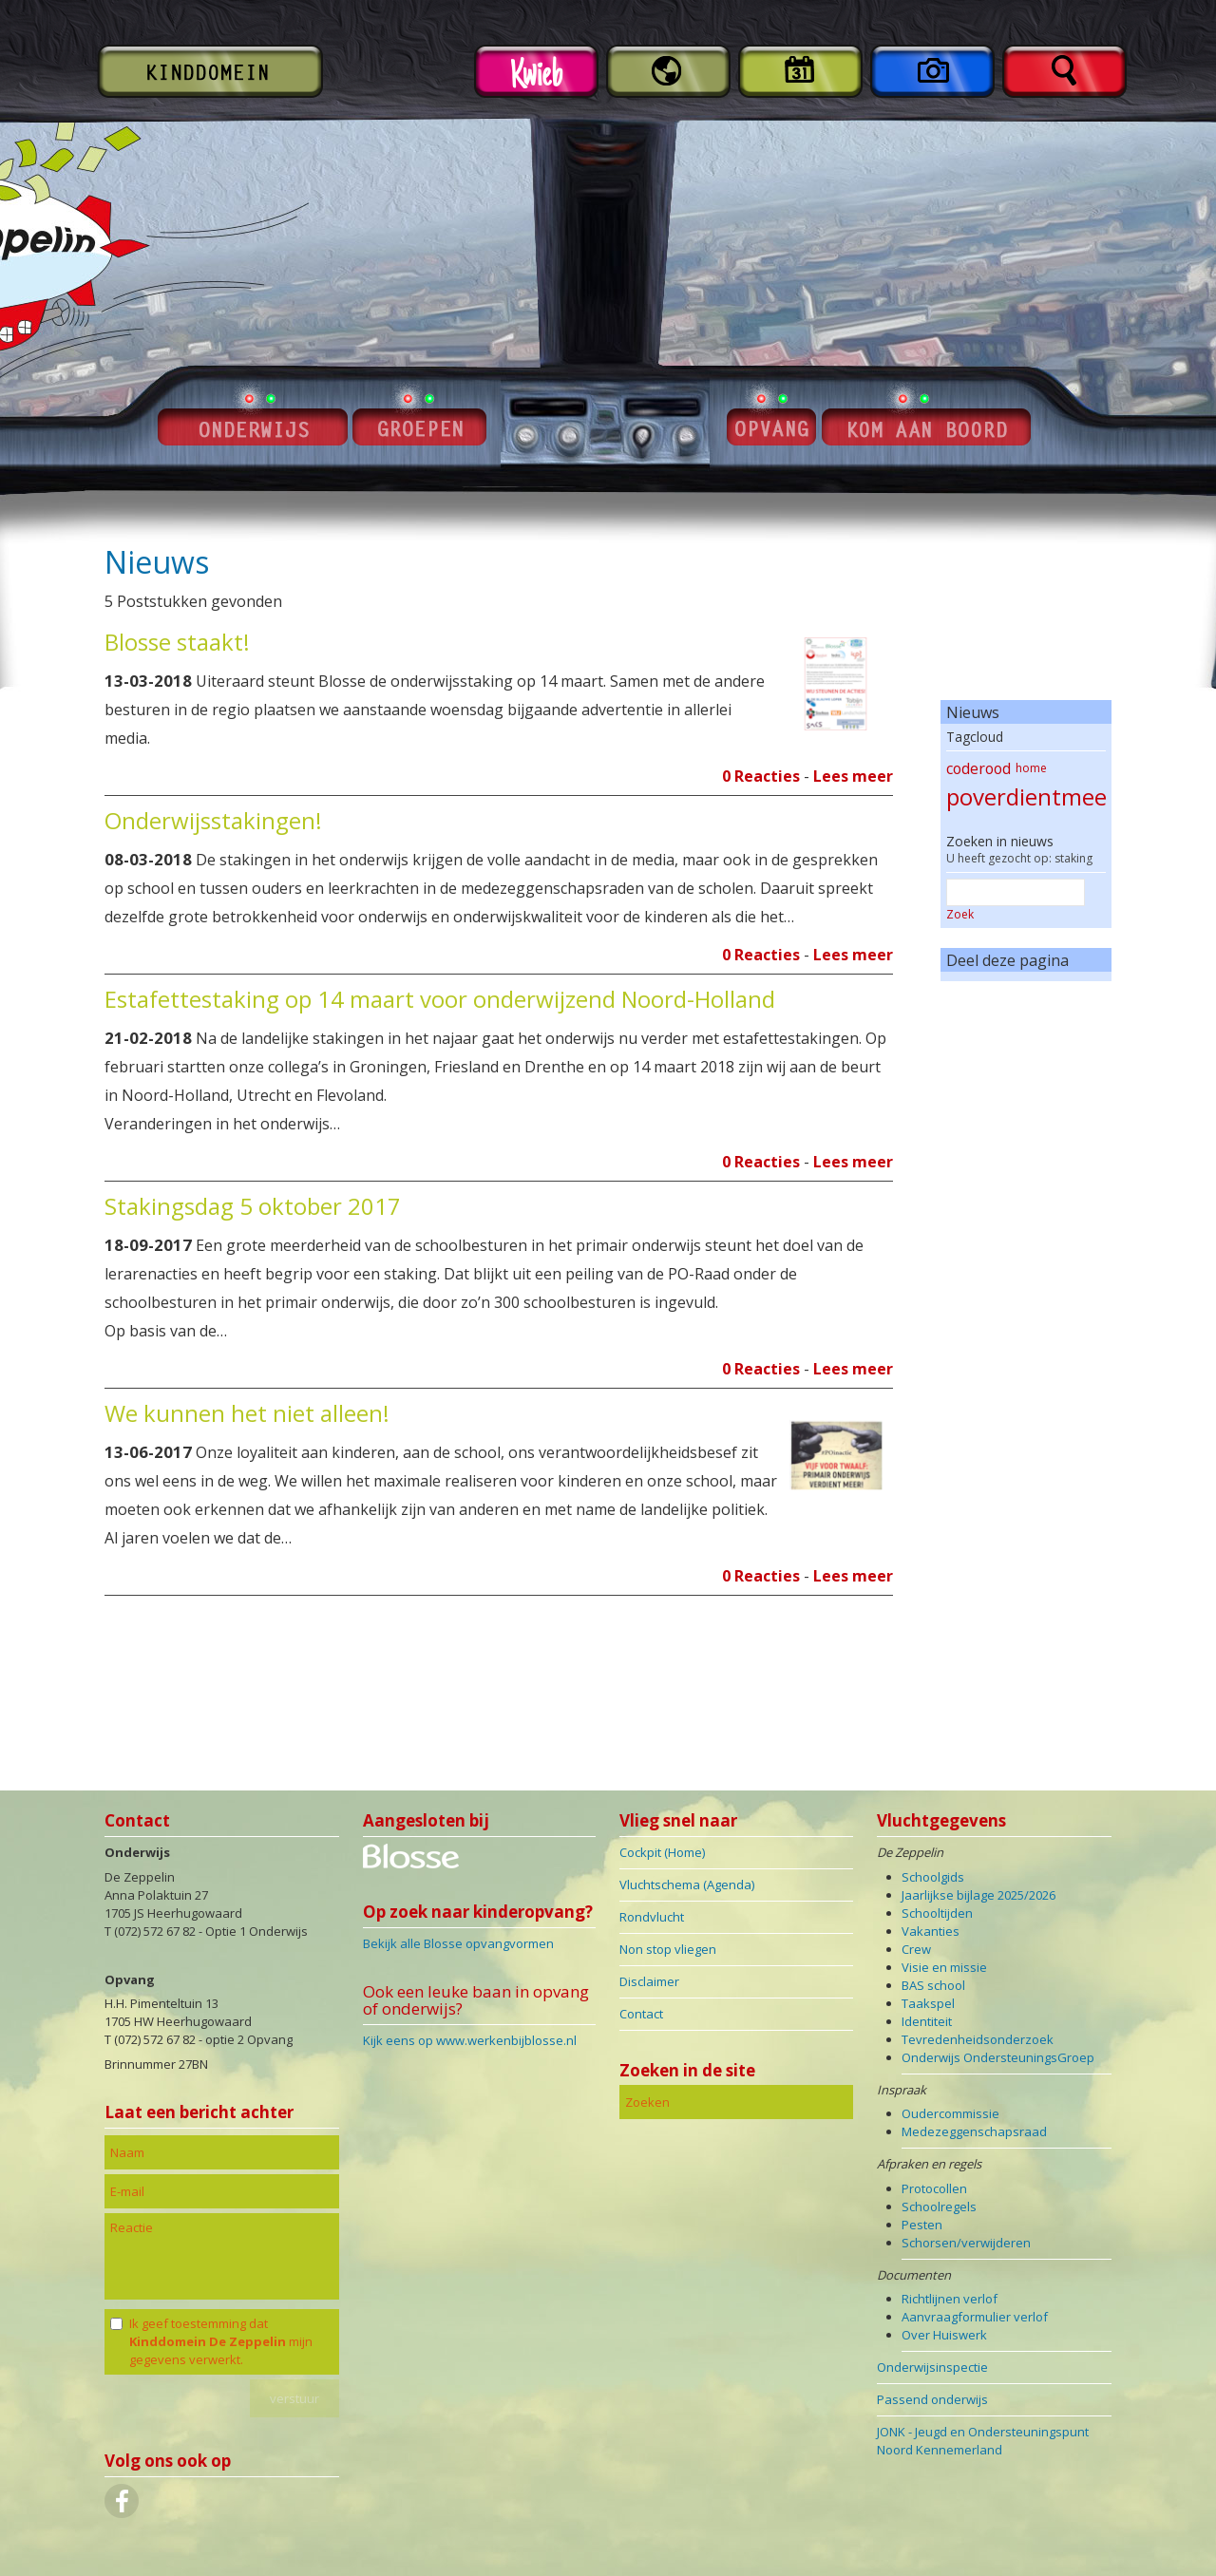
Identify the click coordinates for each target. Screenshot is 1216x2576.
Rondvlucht (651, 1916)
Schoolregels (939, 2206)
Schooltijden (937, 1913)
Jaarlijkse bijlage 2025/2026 (978, 1895)
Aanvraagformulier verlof (975, 2316)
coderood (978, 768)
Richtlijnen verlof (950, 2298)
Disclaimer (649, 1981)
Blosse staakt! (177, 641)
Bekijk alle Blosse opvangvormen (458, 1943)
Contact (641, 2013)
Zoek (960, 914)
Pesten (922, 2224)
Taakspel (928, 2003)
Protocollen (934, 2188)
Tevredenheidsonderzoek (978, 2039)
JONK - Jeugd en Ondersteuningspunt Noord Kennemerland (983, 2440)
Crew (916, 1949)
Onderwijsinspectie (932, 2367)
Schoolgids (933, 1876)
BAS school (933, 1985)
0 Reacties (761, 776)
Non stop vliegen (667, 1949)
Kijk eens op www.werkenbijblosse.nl (470, 2040)
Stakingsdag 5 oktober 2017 (252, 1206)
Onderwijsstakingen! (213, 820)
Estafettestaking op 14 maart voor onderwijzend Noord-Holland (439, 998)
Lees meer (853, 776)
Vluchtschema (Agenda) (686, 1884)
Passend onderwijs (932, 2399)
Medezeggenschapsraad (974, 2131)
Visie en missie (944, 1967)
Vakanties (931, 1931)
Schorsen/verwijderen (966, 2242)
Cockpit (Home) (662, 1852)
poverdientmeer (1031, 796)
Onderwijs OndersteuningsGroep (998, 2057)
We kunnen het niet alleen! (247, 1413)
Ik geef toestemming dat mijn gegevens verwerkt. (221, 2341)
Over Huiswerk (944, 2334)
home (1031, 768)
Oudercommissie (950, 2113)
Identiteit (927, 2021)
